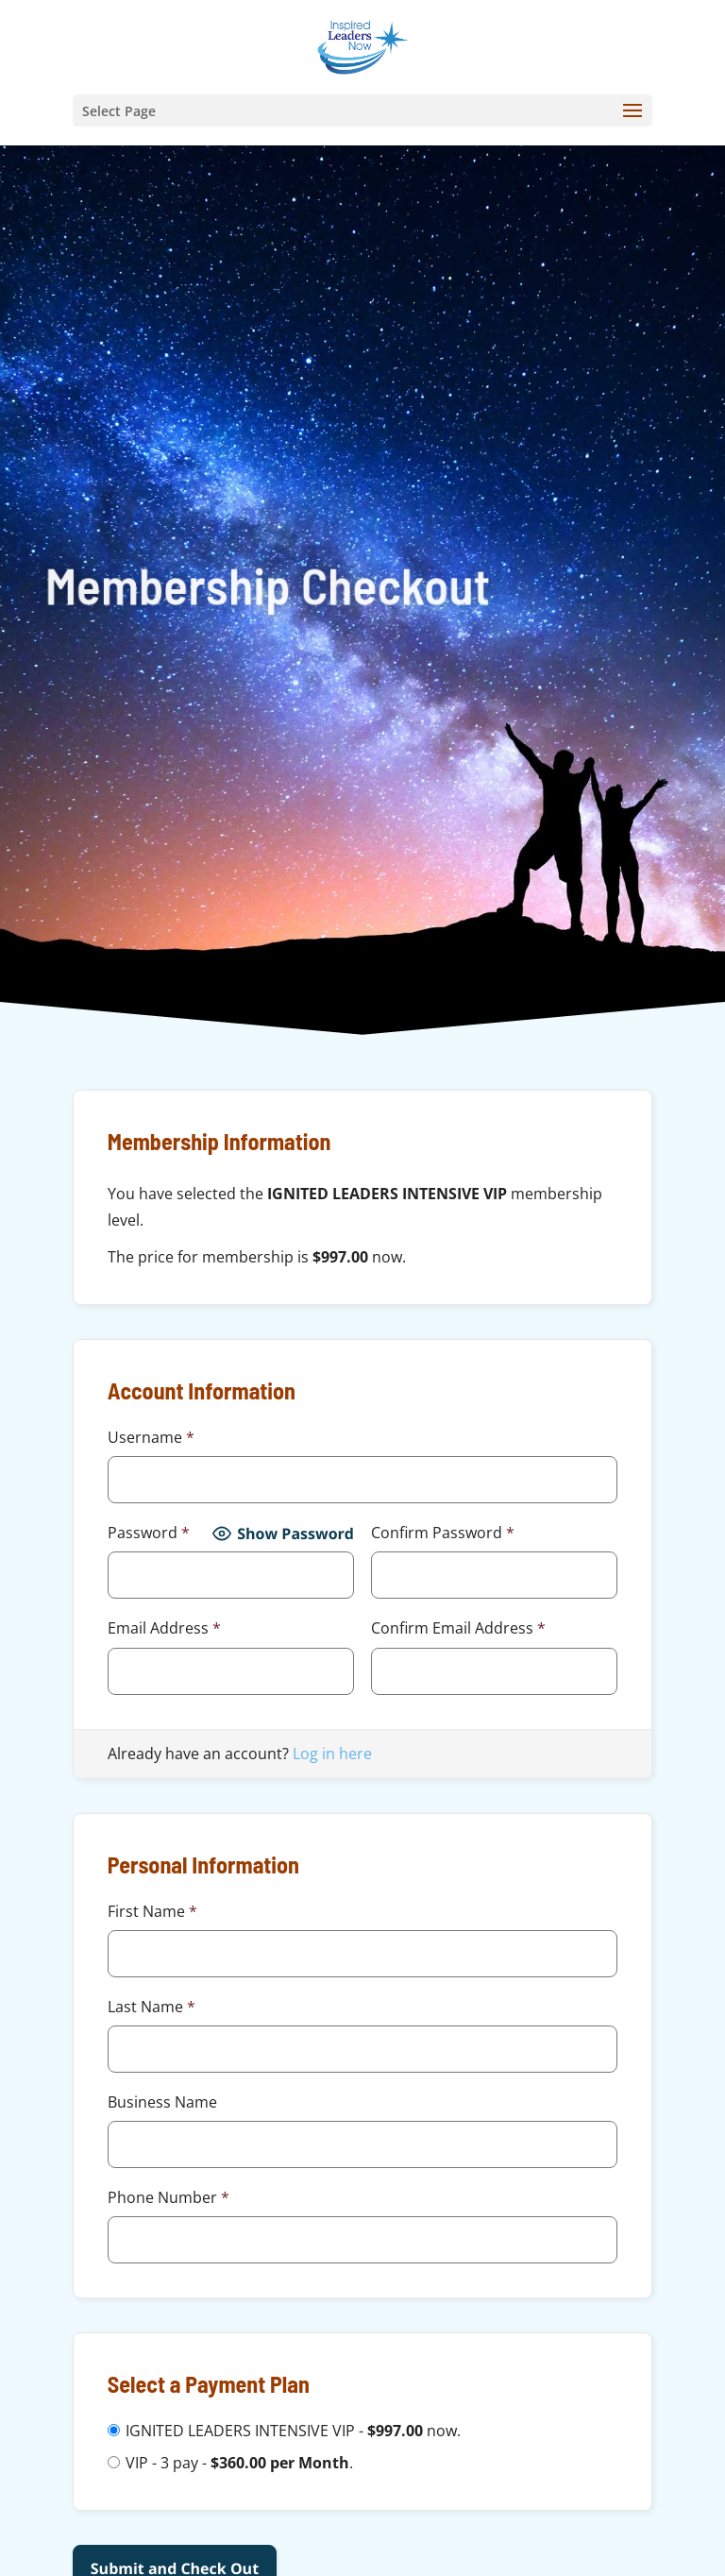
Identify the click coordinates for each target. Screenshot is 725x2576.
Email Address (164, 1628)
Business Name (162, 2102)
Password (149, 1532)
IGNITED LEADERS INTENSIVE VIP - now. (293, 2430)
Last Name (151, 2006)
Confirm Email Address (458, 1628)
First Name (152, 1911)
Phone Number (168, 2197)
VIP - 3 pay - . (239, 2462)
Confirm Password (442, 1532)
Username (151, 1437)
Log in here (332, 1753)
